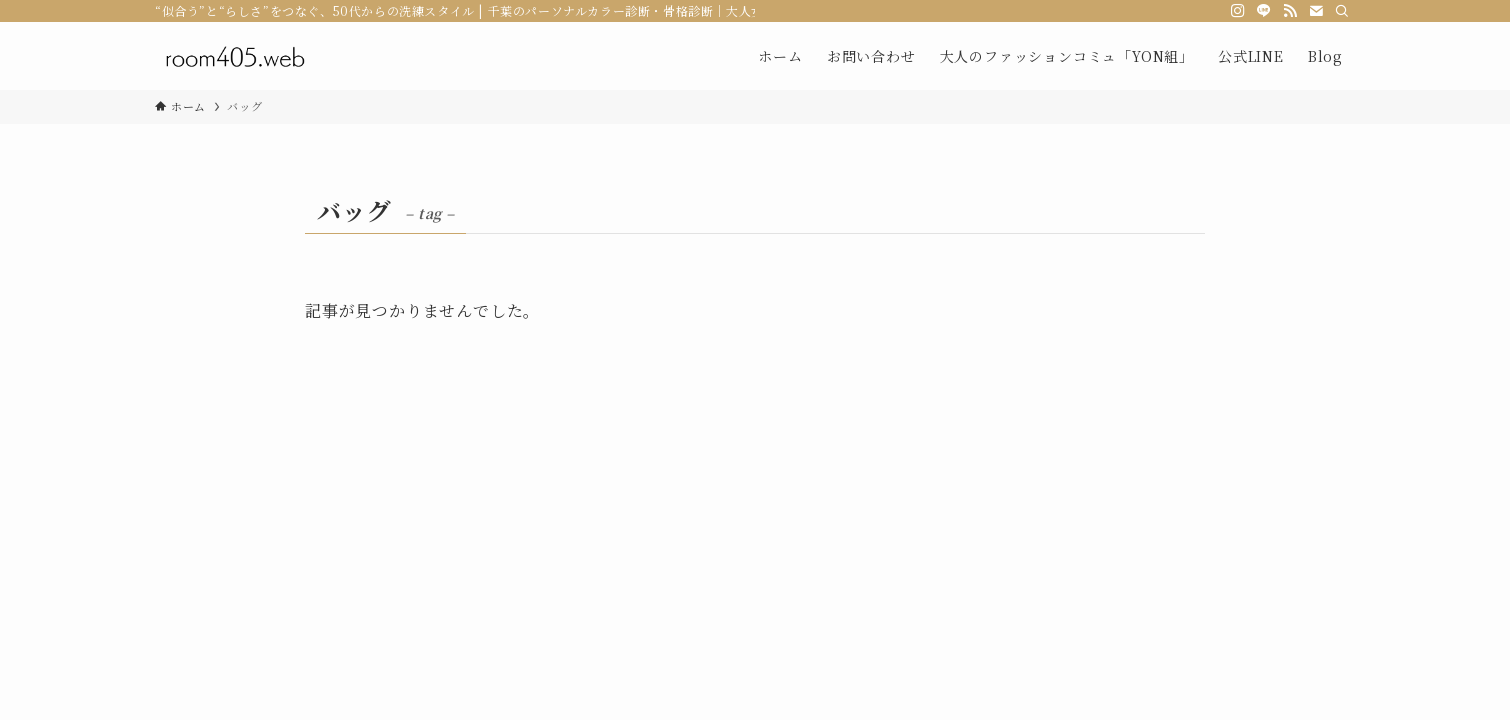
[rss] (1290, 11)
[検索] (1342, 11)
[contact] (1316, 11)
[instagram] (1238, 11)
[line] (1264, 11)
